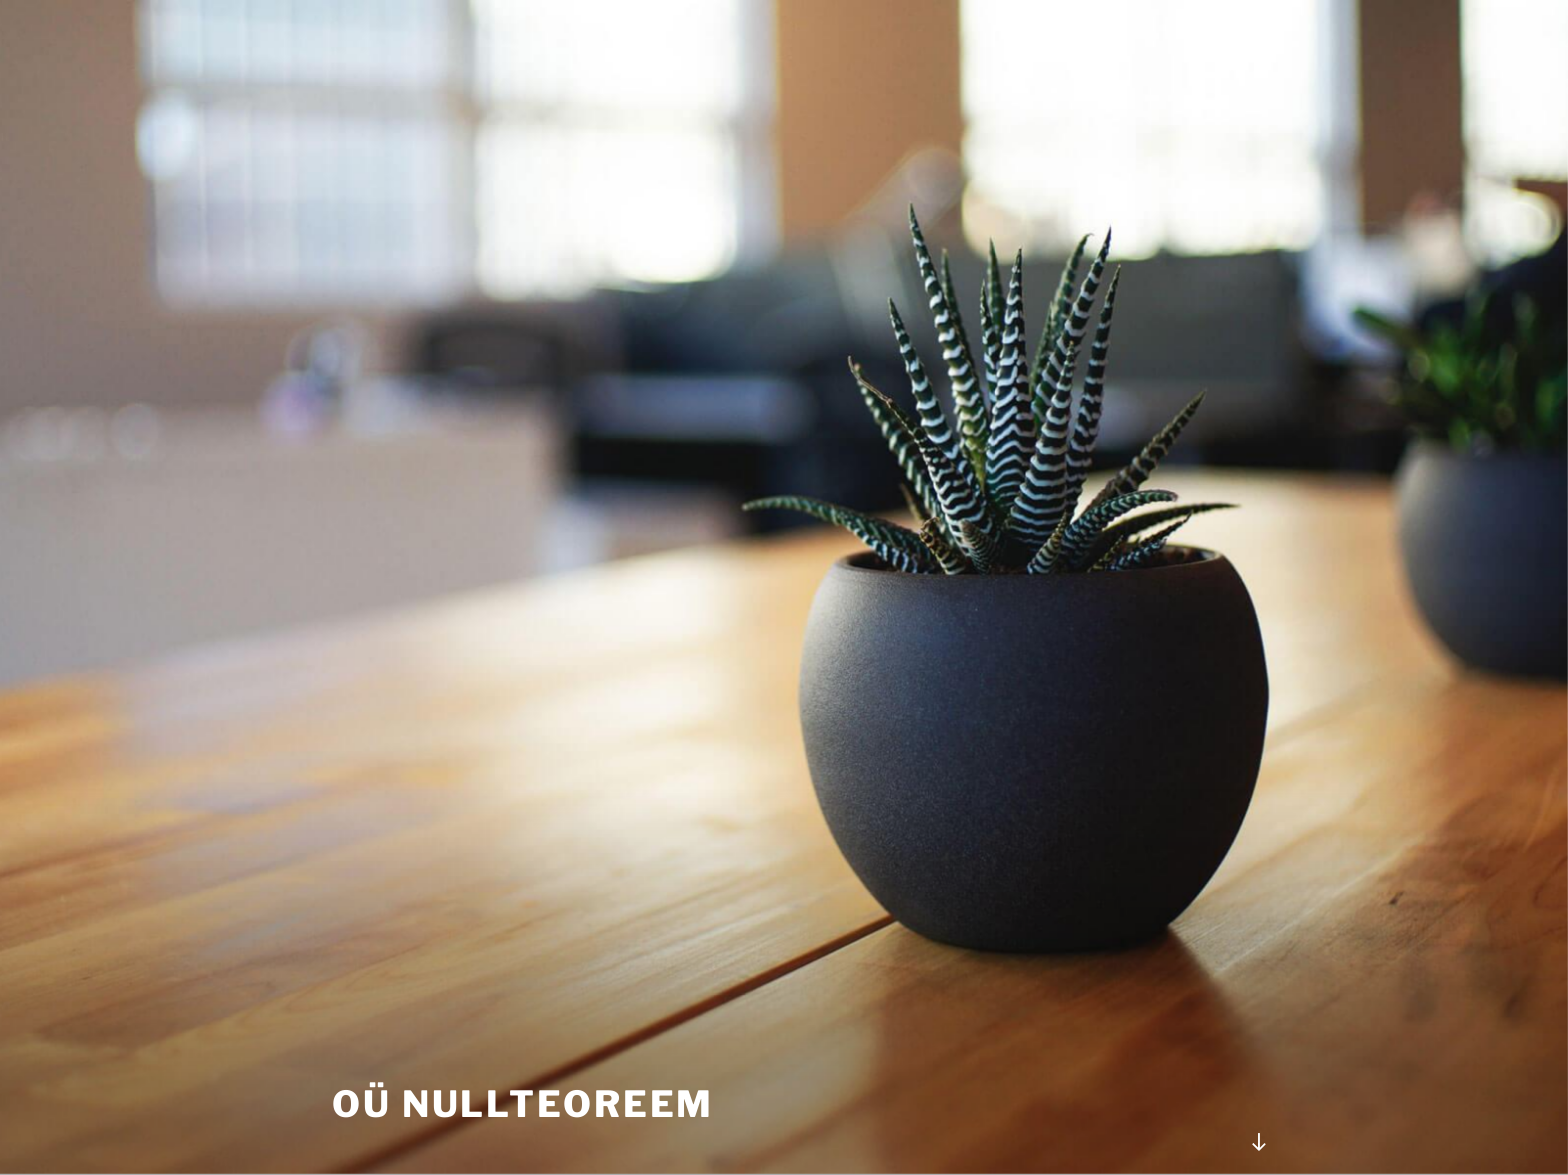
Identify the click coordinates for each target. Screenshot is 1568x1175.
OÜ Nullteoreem (523, 1104)
